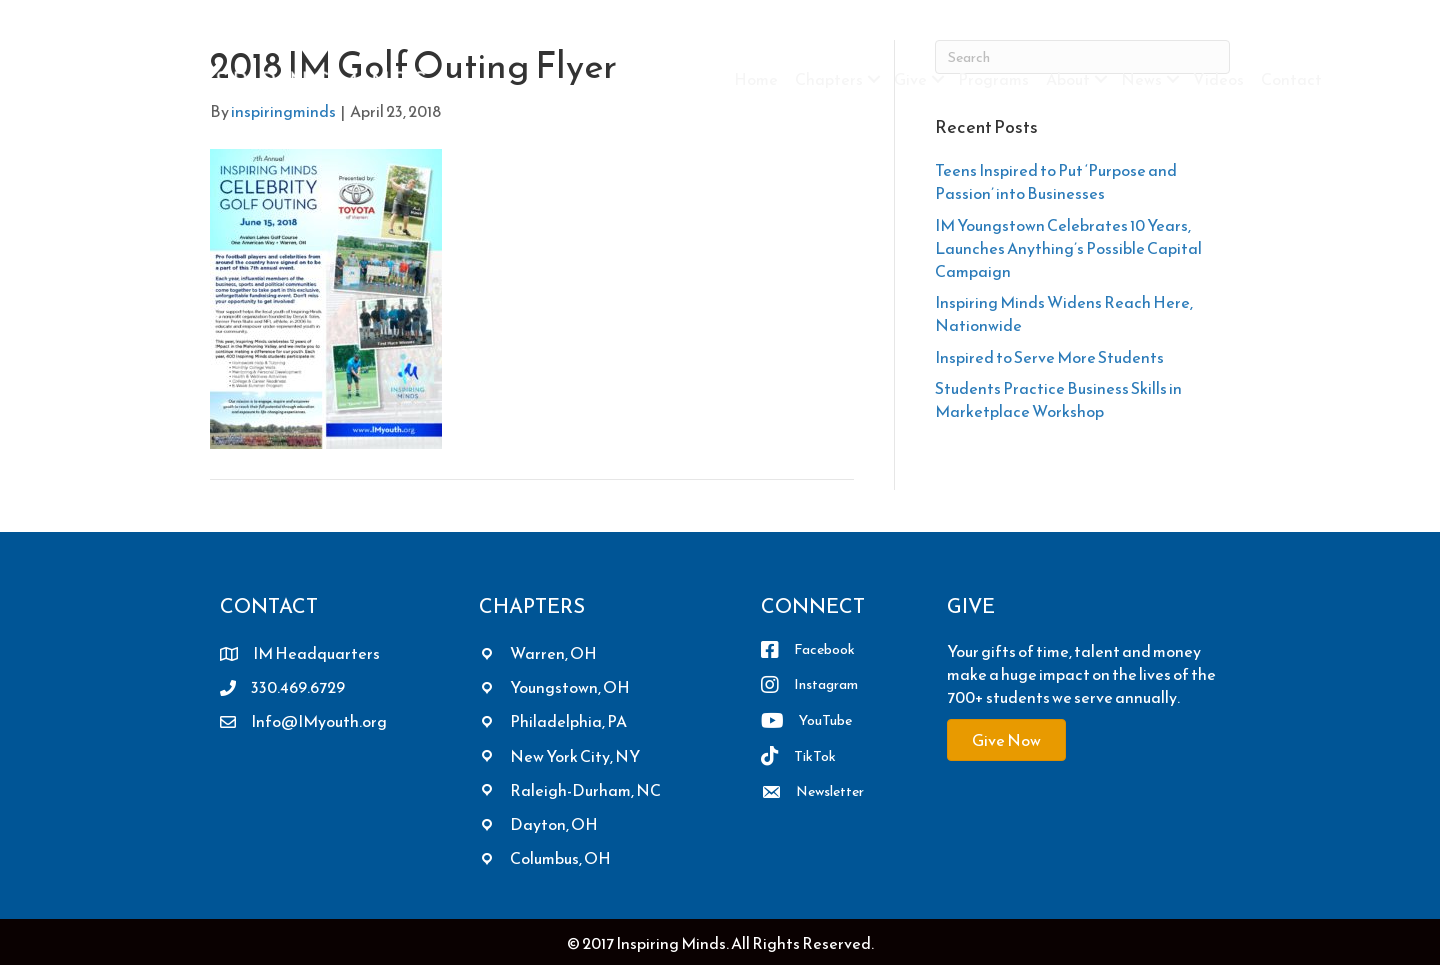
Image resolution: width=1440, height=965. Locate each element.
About (1068, 79)
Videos (1218, 79)
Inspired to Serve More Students (1049, 357)
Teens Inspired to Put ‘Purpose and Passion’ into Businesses (1056, 181)
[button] (874, 79)
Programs (993, 79)
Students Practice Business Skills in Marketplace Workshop (1058, 399)
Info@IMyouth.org (319, 721)
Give (910, 79)
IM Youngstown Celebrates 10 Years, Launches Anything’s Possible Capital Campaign (1068, 248)
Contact (1291, 79)
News (1141, 79)
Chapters (829, 79)
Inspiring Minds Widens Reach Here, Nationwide (1064, 313)
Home (756, 79)
